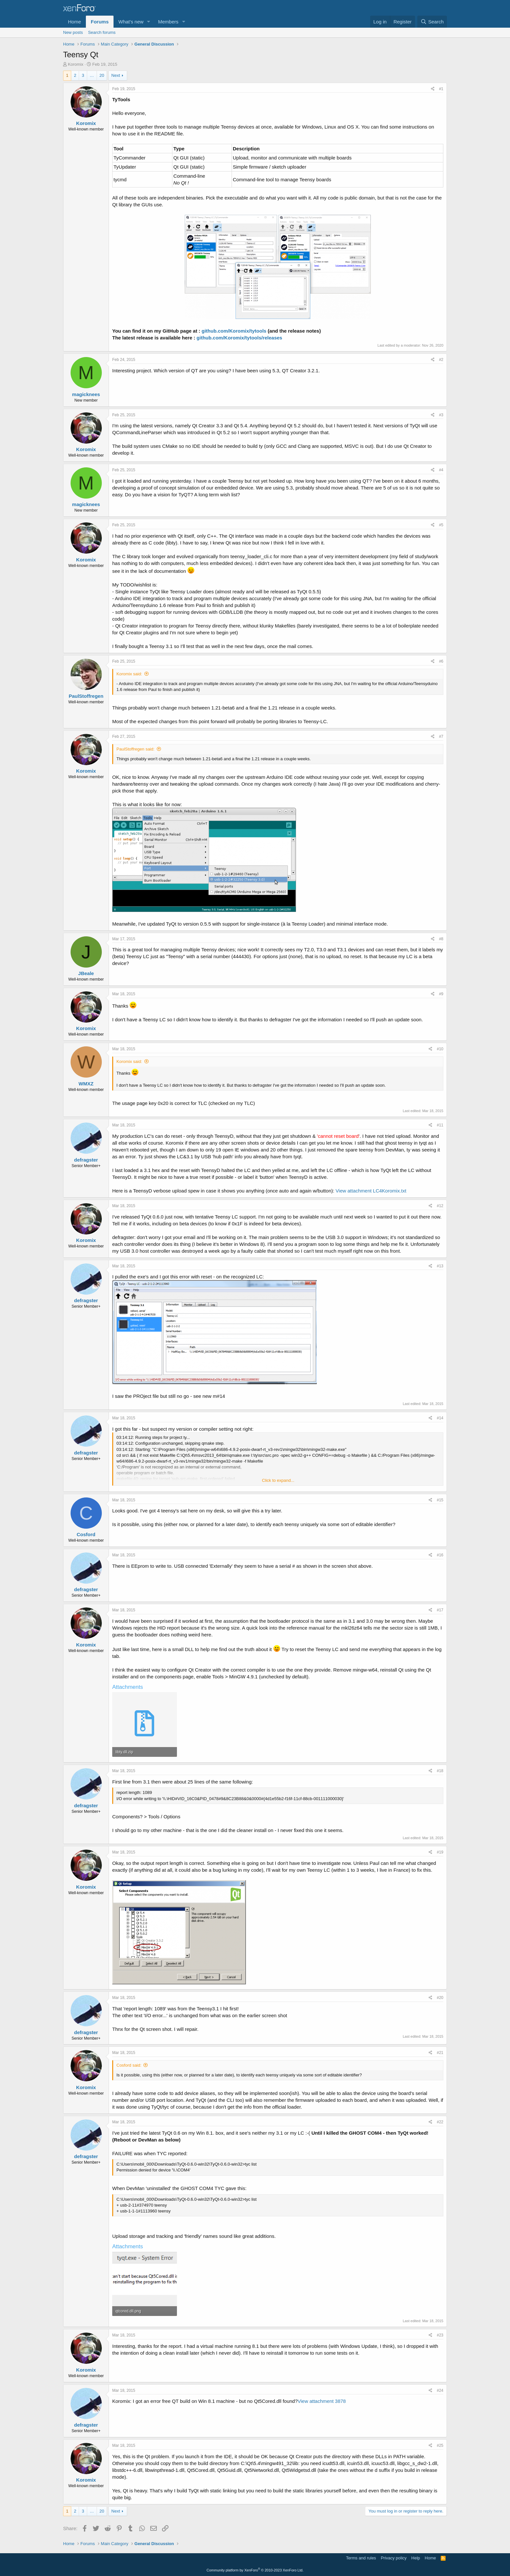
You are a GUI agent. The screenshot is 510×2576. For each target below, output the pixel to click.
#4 (441, 470)
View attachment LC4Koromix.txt (371, 1190)
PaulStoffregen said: (135, 749)
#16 (440, 1555)
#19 (440, 1852)
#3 (441, 415)
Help (415, 2557)
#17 (440, 1610)
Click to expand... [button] (278, 1480)
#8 (441, 939)
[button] (148, 22)
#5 (441, 525)
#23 (440, 2335)
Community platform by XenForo (255, 2570)
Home (74, 21)
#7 (441, 736)
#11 (440, 1125)
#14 (440, 1418)
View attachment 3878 (322, 2401)
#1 (441, 89)
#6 (441, 661)
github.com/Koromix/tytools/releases (239, 337)
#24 (440, 2390)
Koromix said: (129, 673)
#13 (440, 1266)
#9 (441, 994)
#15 (440, 1500)
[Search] (432, 22)
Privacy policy (394, 2557)
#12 (440, 1206)
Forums (100, 21)
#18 (440, 1771)
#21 (440, 2052)
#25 (440, 2445)
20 (102, 75)
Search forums (102, 32)
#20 (440, 1997)
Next (115, 75)
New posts (73, 32)
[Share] (433, 89)
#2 (441, 359)
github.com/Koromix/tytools (234, 331)
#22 (440, 2122)
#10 (440, 1049)
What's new (130, 21)
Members (168, 21)
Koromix (76, 64)
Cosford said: (128, 2065)
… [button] (92, 75)
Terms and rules (361, 2557)
